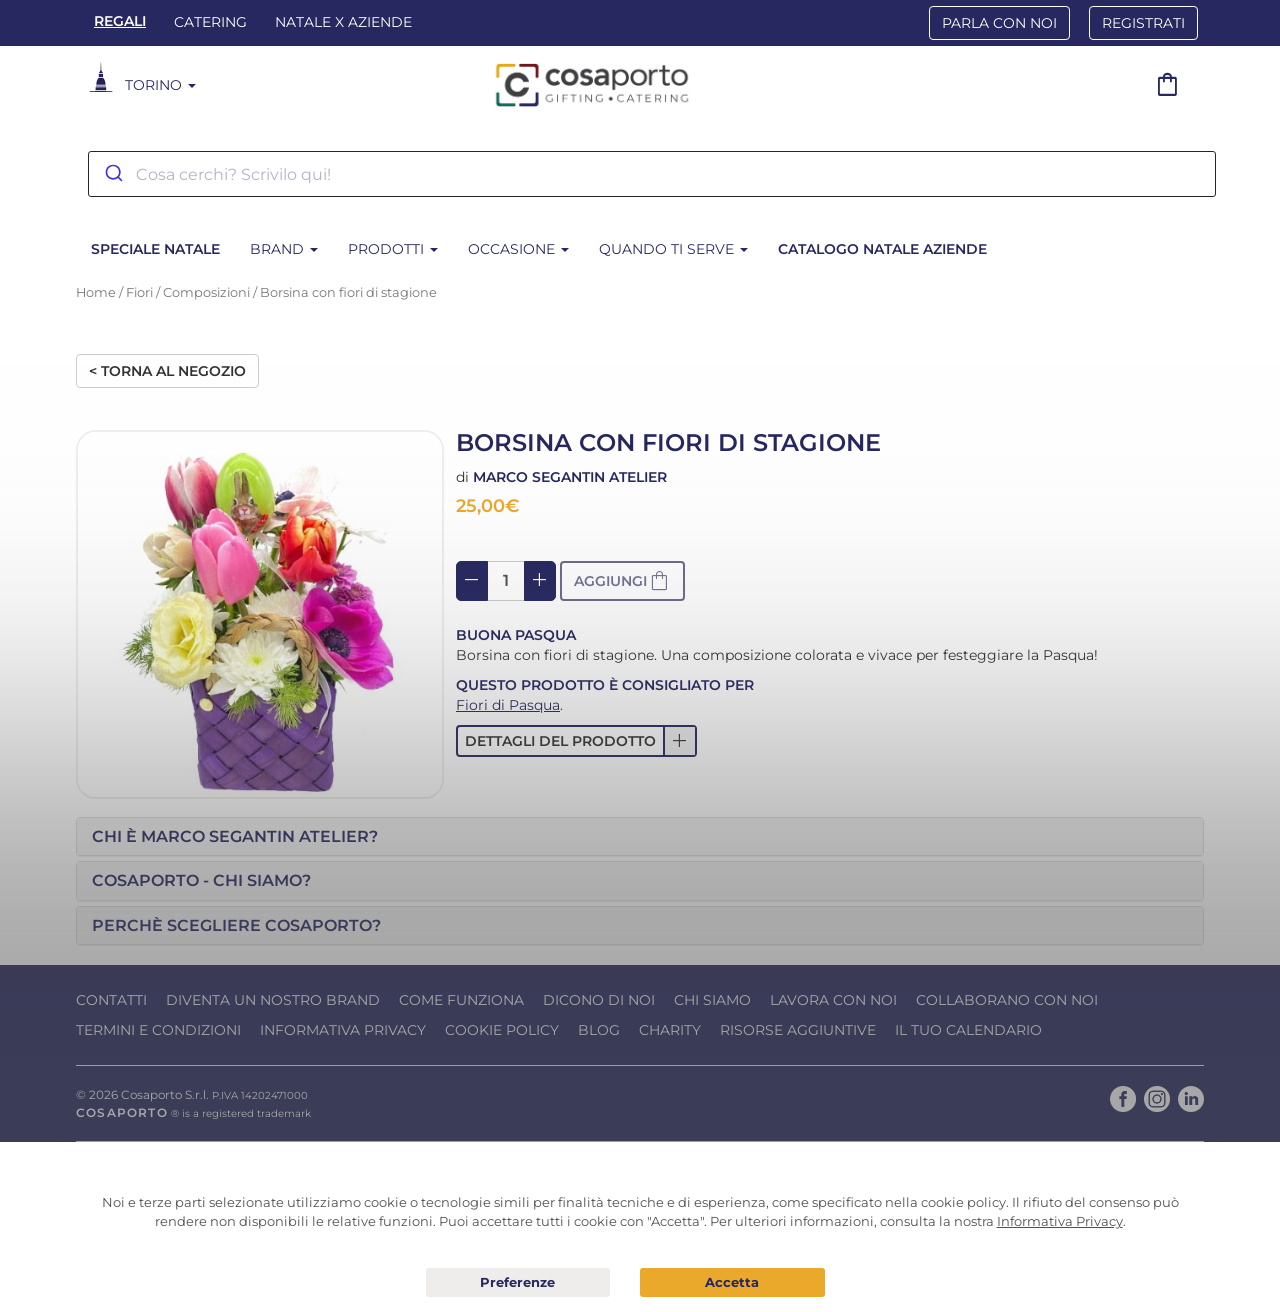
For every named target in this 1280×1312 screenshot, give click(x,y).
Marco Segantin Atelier (570, 477)
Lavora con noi (833, 1000)
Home (96, 292)
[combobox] (652, 174)
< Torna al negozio (167, 371)
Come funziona (461, 1000)
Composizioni (206, 292)
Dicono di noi (599, 1000)
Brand (284, 249)
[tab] (640, 837)
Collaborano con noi (1007, 1000)
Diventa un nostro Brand (273, 1000)
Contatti (111, 1000)
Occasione (518, 249)
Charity (670, 1030)
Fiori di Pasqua (508, 705)
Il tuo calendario (968, 1030)
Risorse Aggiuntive (798, 1030)
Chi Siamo (712, 1000)
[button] (576, 741)
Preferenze (518, 1283)
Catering (210, 22)
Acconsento (732, 1282)
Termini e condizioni (158, 1030)
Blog (599, 1030)
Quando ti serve (673, 249)
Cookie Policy (502, 1030)
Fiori (139, 292)
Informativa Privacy (343, 1030)
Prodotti (393, 249)
